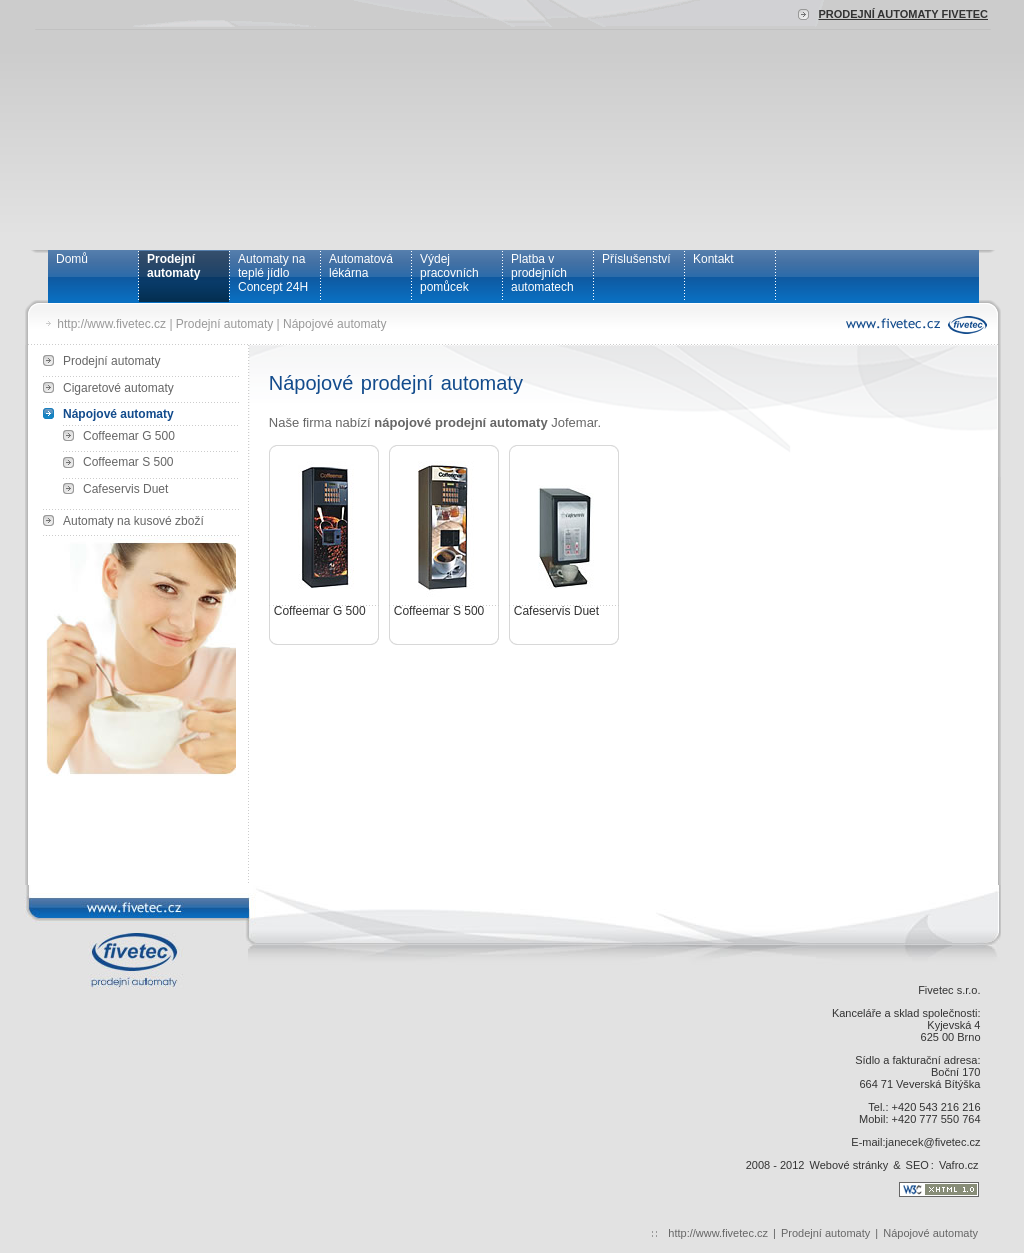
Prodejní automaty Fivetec (903, 14)
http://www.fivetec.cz (111, 324)
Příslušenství (636, 259)
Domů (72, 259)
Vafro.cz (959, 1165)
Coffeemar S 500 (128, 462)
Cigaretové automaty (118, 388)
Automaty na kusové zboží (133, 521)
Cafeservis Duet (125, 489)
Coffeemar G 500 (129, 436)
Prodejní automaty (173, 266)
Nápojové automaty (334, 324)
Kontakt (713, 259)
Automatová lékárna (361, 266)
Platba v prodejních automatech (542, 273)
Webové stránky (848, 1165)
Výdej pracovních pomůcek (449, 273)
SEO (917, 1165)
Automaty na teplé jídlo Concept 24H (273, 273)
